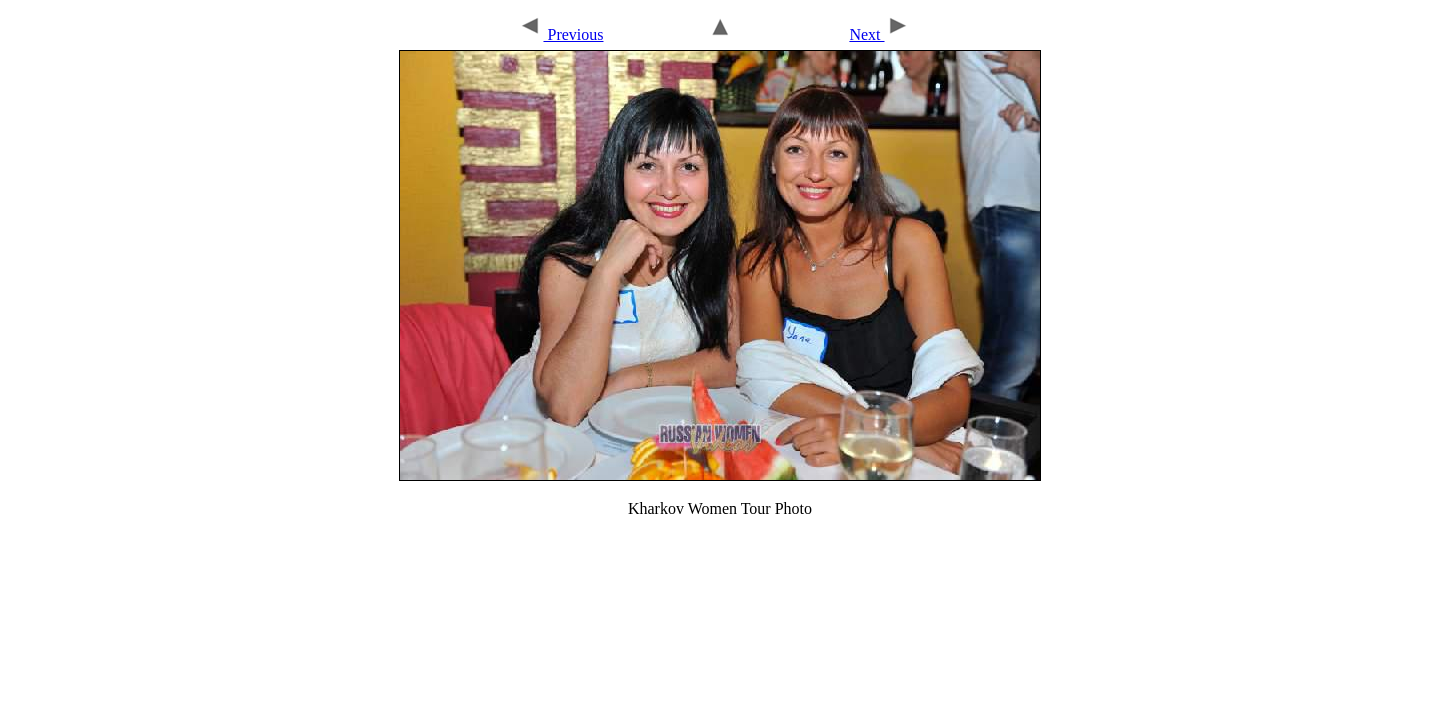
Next (879, 34)
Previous (560, 34)
